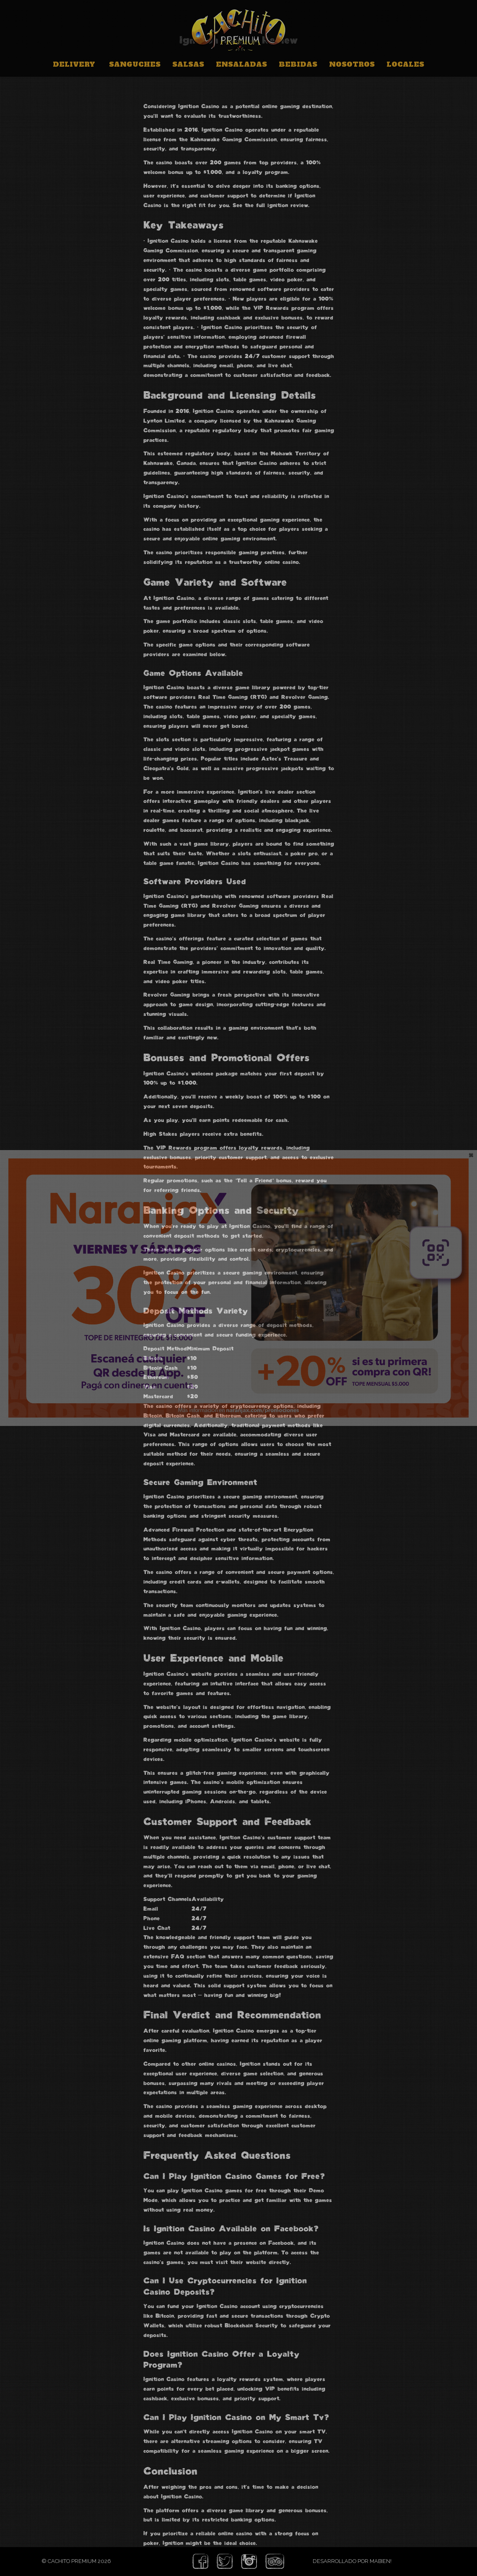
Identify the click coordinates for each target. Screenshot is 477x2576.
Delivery (74, 64)
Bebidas (298, 64)
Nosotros (352, 64)
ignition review (287, 205)
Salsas (188, 64)
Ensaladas (241, 64)
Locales (405, 64)
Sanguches (135, 64)
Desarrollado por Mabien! (352, 2561)
